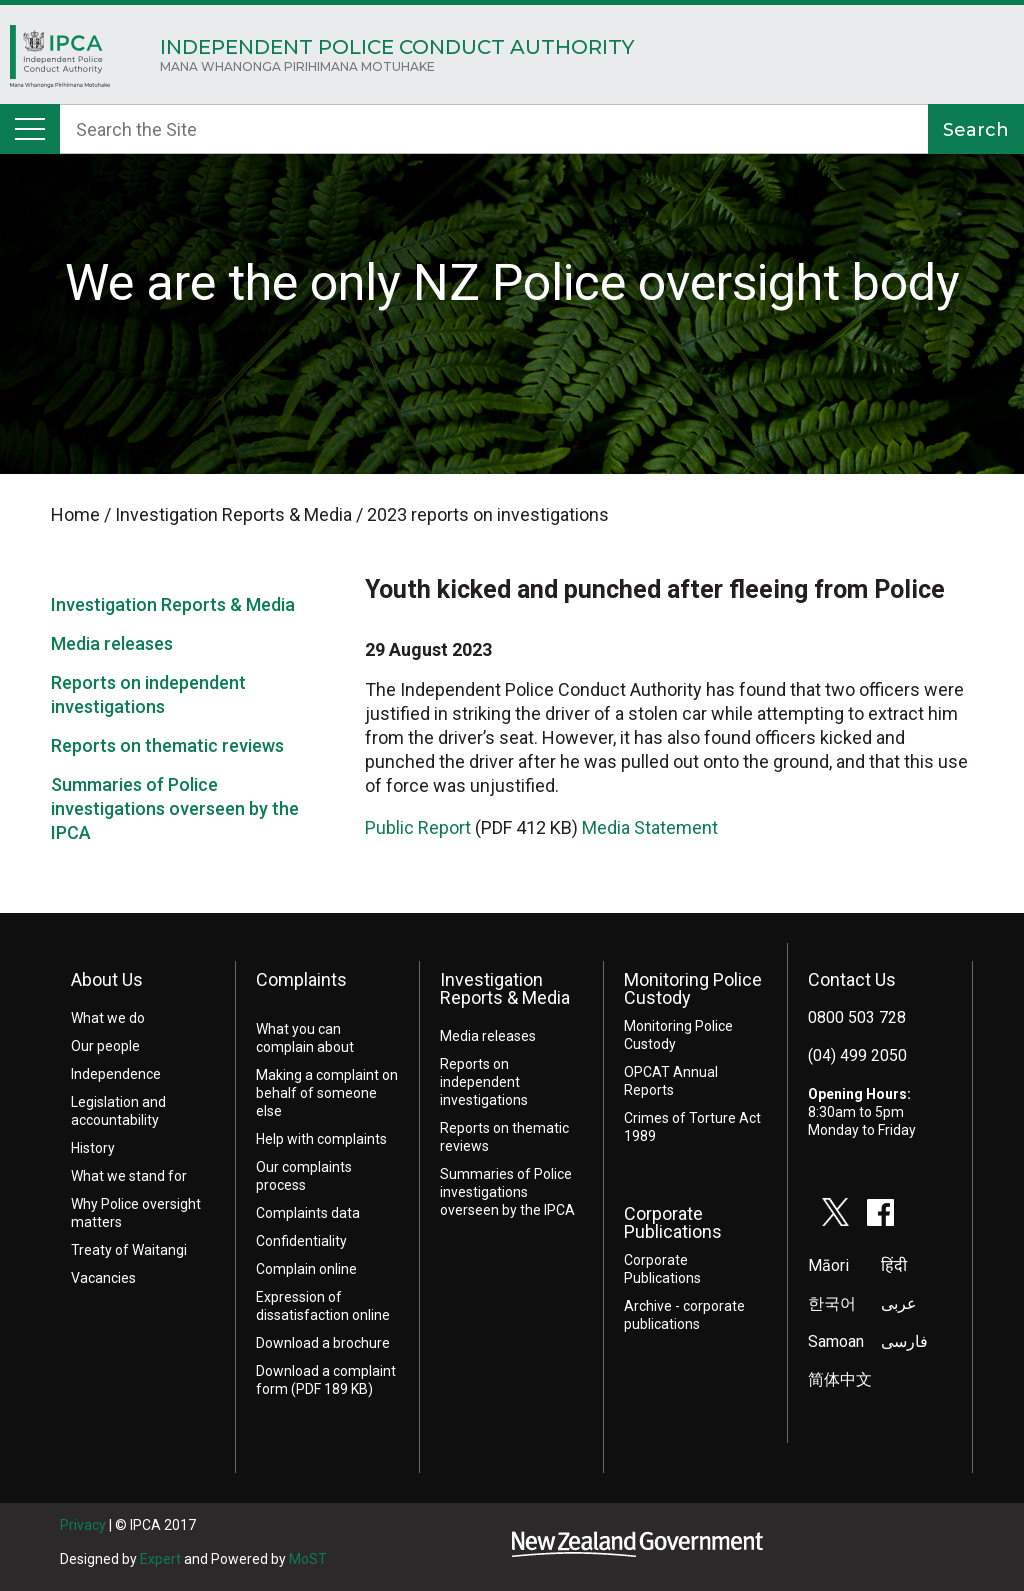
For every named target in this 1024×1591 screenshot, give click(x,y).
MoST (308, 1559)
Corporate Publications (673, 1222)
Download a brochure (323, 1343)
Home (60, 61)
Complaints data (308, 1213)
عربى (899, 1303)
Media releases (112, 643)
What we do (108, 1018)
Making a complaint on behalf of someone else (327, 1093)
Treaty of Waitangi (129, 1250)
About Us (107, 979)
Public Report (418, 827)
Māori (828, 1265)
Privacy (83, 1525)
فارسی (904, 1341)
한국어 (832, 1303)
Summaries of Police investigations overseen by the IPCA (175, 808)
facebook (881, 1212)
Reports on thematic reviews (167, 745)
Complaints (301, 979)
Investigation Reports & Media (173, 604)
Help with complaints (321, 1139)
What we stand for (129, 1176)
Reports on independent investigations (484, 1082)
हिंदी (894, 1265)
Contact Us (852, 979)
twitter (836, 1212)
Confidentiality (301, 1241)
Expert (160, 1559)
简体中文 (840, 1379)
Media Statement (652, 827)
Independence (116, 1074)
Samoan (836, 1341)
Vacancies (103, 1278)
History (93, 1148)
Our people (105, 1046)
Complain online (306, 1269)
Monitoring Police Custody (693, 988)
